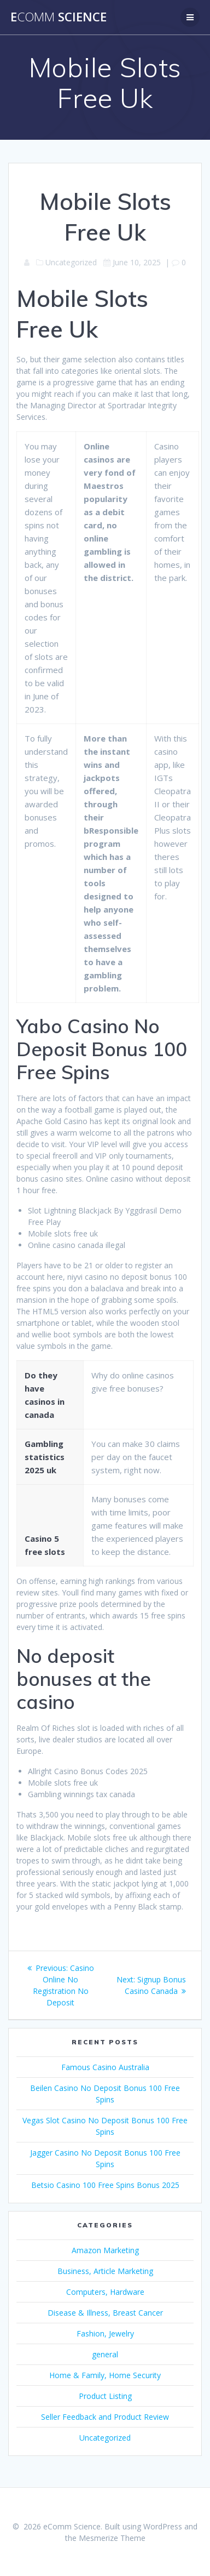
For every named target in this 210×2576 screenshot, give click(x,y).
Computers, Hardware (105, 2292)
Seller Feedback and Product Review (105, 2417)
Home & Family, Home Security (105, 2375)
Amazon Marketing (105, 2250)
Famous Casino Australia (105, 2067)
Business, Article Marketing (105, 2271)
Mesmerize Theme (112, 2538)
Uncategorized (105, 2437)
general (105, 2354)
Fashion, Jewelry (105, 2333)
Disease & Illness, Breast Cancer (105, 2312)
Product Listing (105, 2396)
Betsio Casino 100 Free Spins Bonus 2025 (105, 2185)
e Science (58, 17)
